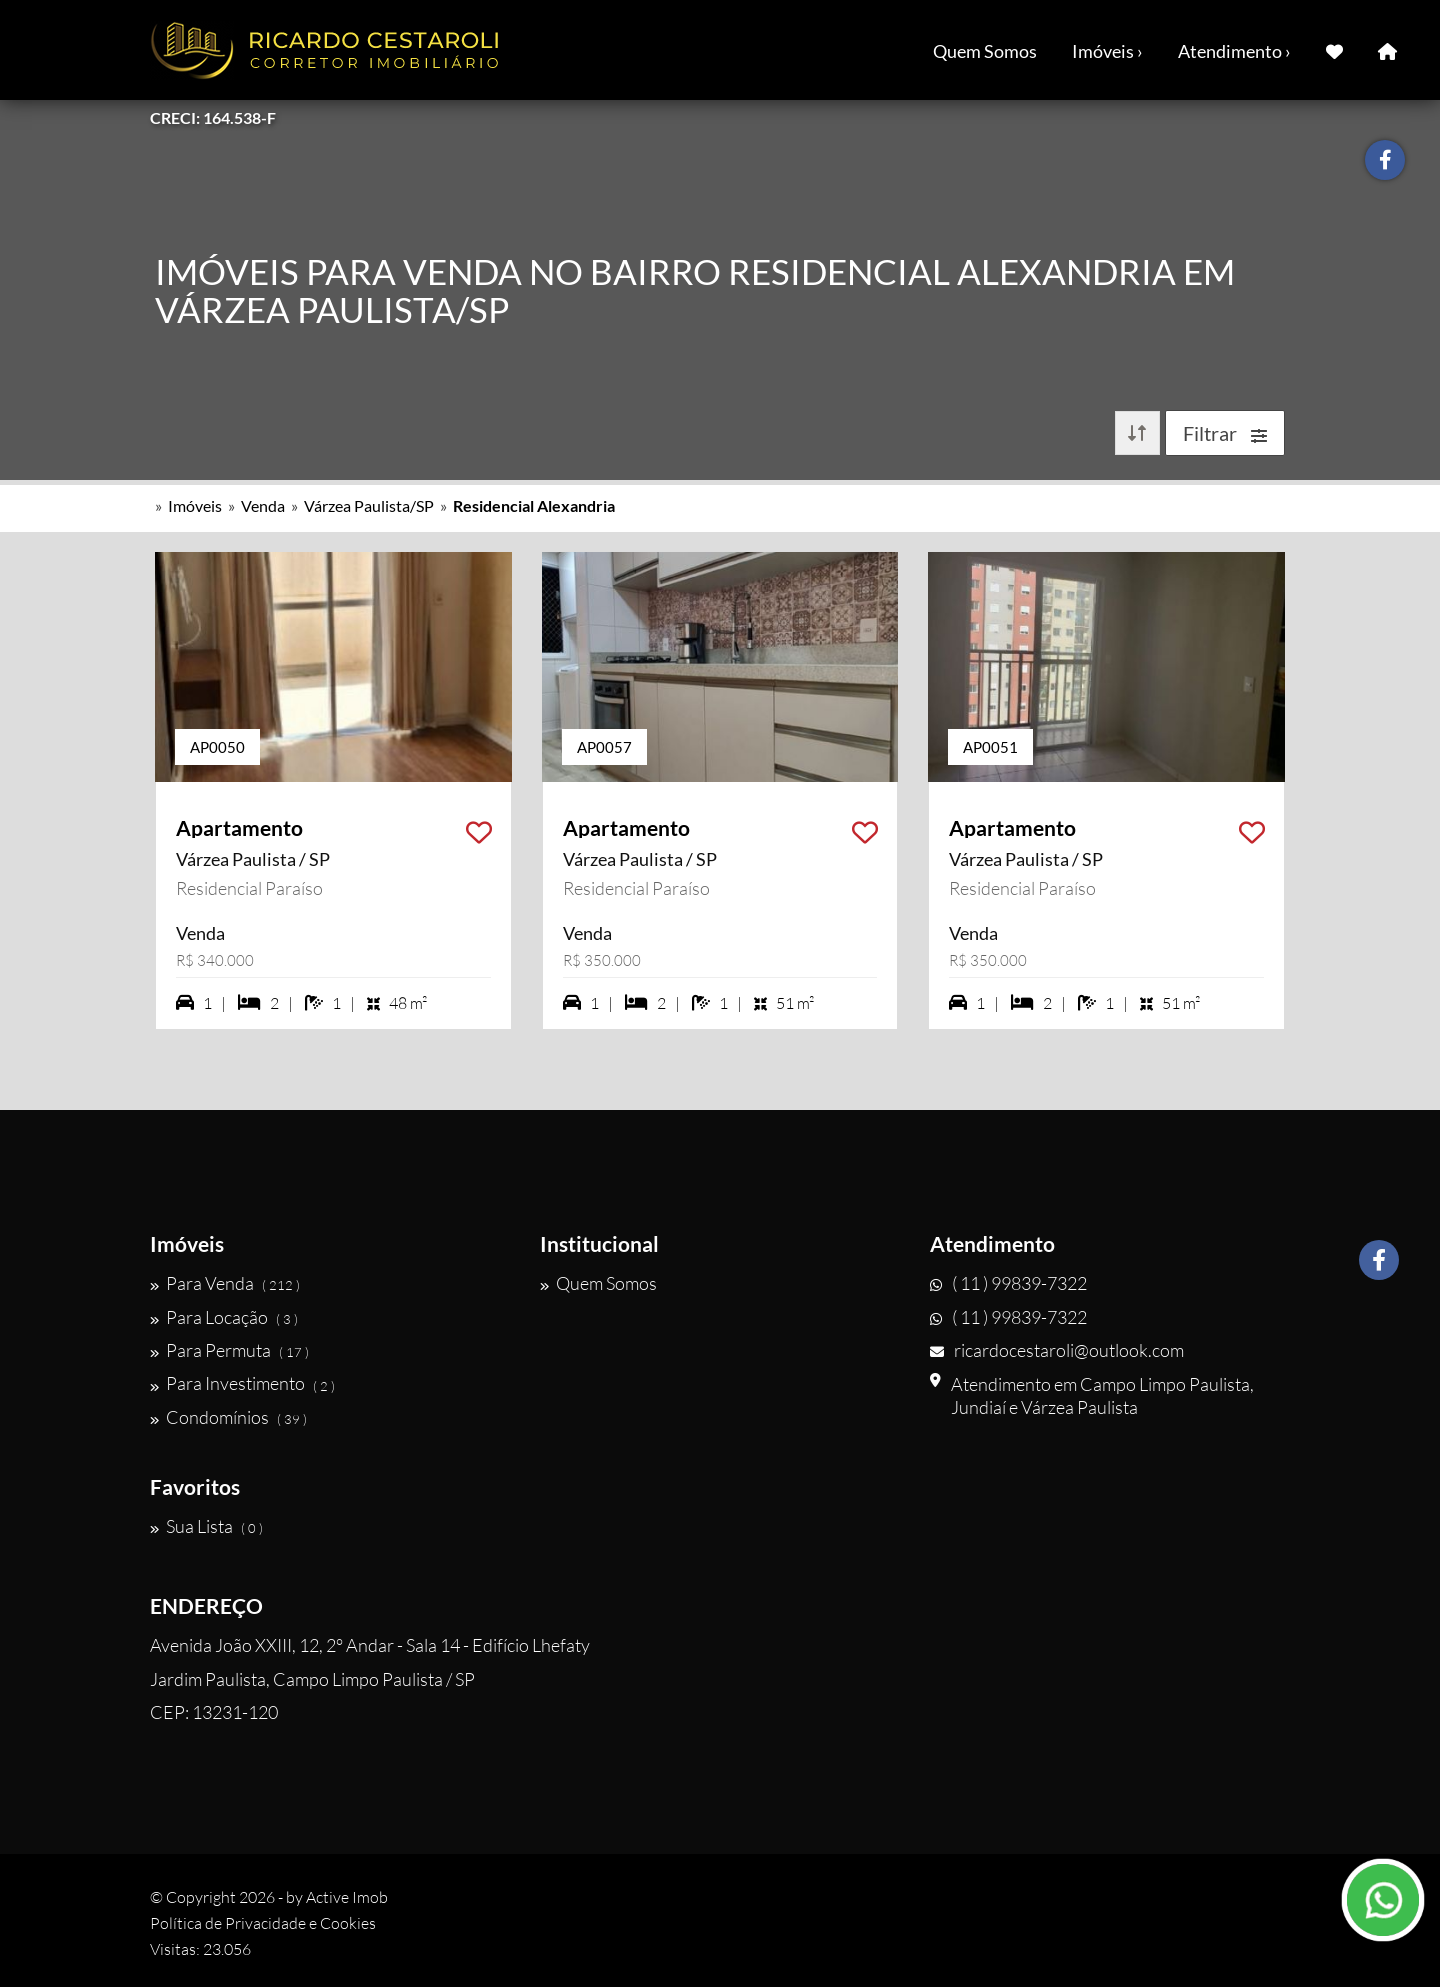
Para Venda (225, 1283)
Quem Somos (985, 51)
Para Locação (224, 1317)
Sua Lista (206, 1526)
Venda (263, 505)
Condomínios (228, 1417)
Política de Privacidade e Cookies (263, 1923)
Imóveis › (1107, 51)
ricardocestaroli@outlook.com (1057, 1350)
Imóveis (195, 505)
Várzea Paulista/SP (369, 505)
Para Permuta (229, 1350)
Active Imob (347, 1897)
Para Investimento (242, 1384)
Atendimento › (1234, 51)
